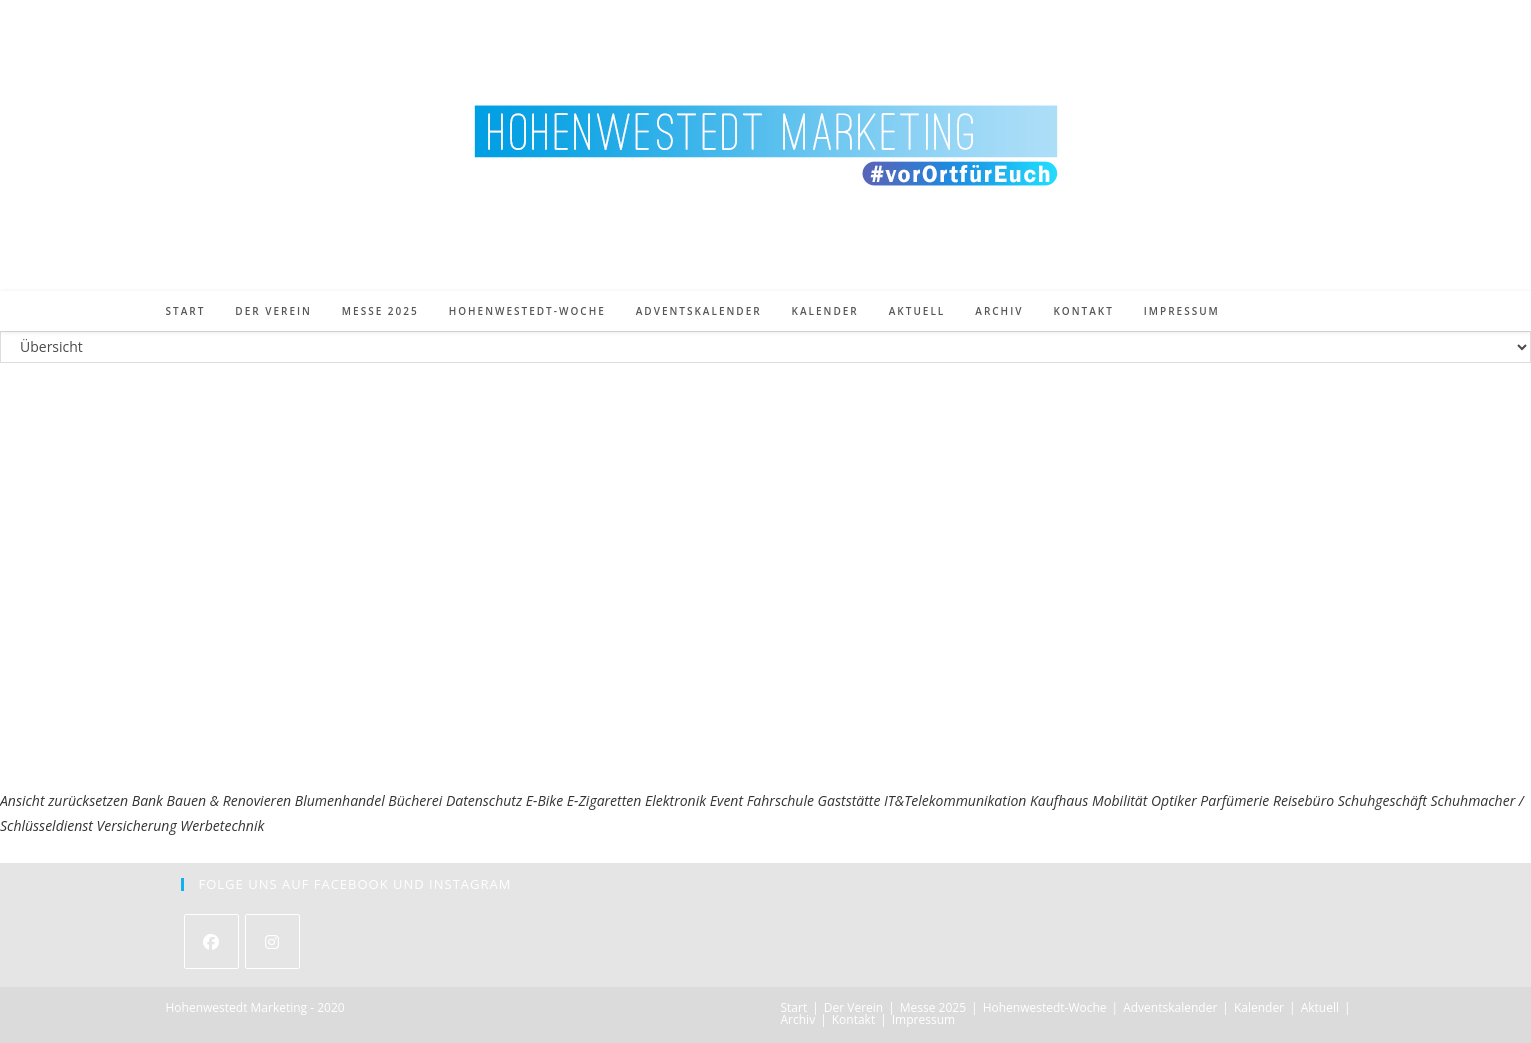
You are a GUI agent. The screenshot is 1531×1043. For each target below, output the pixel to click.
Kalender (1259, 1007)
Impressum (923, 1019)
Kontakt (853, 1019)
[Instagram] (272, 941)
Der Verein (853, 1007)
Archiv (798, 1019)
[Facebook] (211, 941)
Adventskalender (1170, 1007)
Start (794, 1007)
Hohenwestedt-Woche (1045, 1007)
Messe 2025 (933, 1007)
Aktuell (1320, 1007)
